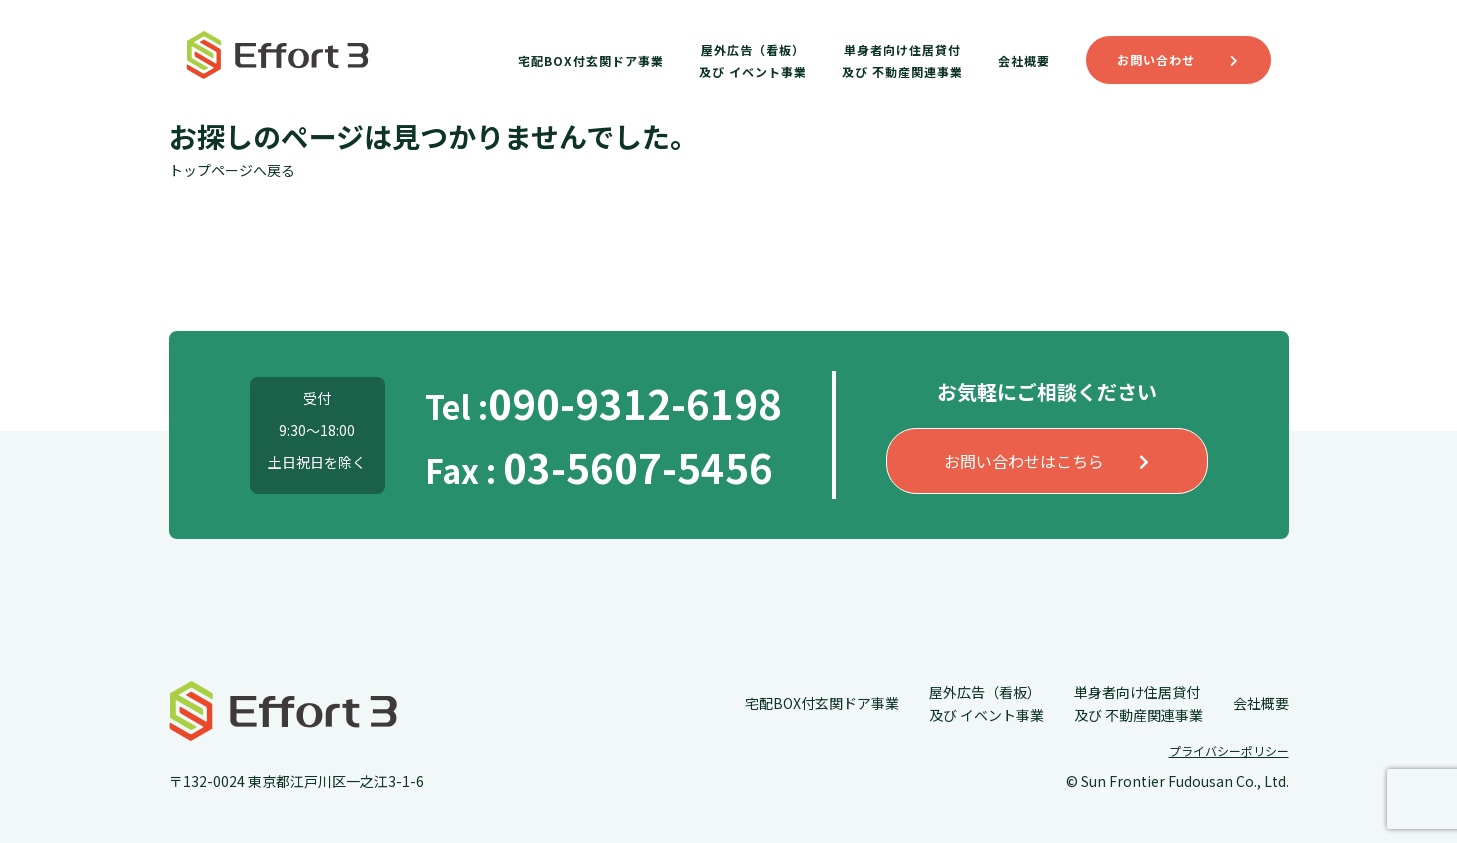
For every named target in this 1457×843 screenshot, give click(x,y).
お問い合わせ (1178, 59)
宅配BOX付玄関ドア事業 (591, 60)
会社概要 (1024, 60)
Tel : (603, 406)
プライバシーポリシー (1229, 750)
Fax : (599, 470)
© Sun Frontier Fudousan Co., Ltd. (1177, 781)
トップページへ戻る (232, 170)
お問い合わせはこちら (1046, 461)
